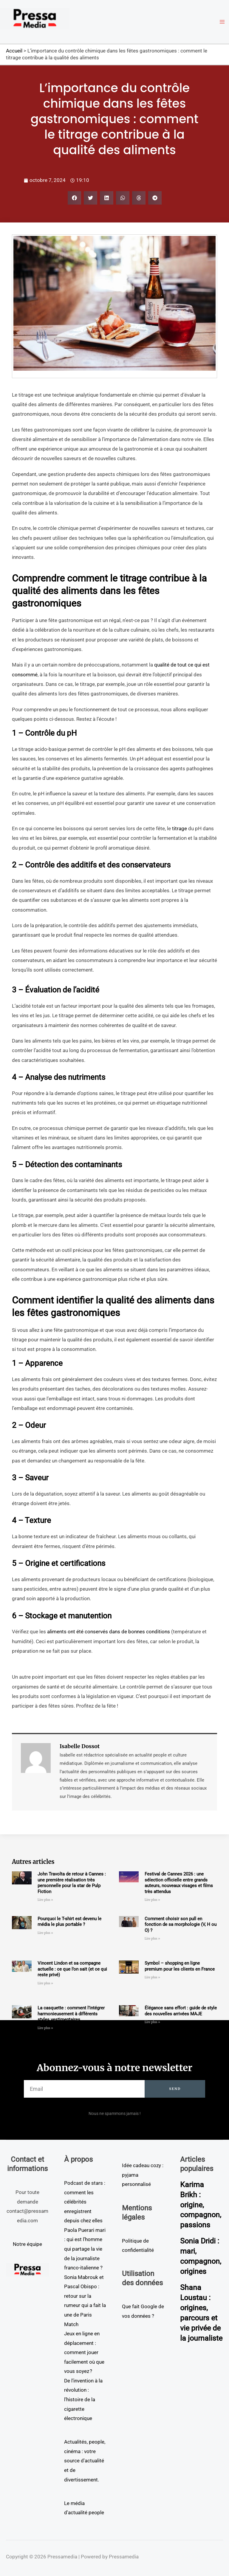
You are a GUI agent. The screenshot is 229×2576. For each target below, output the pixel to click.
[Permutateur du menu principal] (222, 22)
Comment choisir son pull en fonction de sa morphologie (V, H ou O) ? (180, 1924)
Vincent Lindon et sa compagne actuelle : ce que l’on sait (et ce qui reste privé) (72, 1968)
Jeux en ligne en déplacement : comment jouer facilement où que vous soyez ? (84, 2352)
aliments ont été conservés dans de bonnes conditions (109, 1632)
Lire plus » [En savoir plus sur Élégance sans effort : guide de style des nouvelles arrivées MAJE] (152, 2022)
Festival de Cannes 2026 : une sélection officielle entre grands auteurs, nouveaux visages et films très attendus (179, 1882)
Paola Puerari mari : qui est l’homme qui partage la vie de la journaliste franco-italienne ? (85, 2249)
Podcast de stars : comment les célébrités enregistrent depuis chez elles (84, 2202)
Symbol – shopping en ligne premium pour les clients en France (180, 1966)
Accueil (14, 51)
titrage (179, 828)
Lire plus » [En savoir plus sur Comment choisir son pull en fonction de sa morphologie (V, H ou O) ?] (152, 1938)
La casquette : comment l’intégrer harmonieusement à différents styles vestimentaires (71, 2013)
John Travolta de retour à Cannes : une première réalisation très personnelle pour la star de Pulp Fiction (72, 1882)
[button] (74, 198)
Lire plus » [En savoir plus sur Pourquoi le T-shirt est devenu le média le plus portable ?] (45, 1933)
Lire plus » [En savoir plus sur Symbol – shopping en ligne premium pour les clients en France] (152, 1977)
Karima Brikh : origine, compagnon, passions (201, 2204)
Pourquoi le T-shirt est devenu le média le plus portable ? (69, 1921)
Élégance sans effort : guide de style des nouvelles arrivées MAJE (181, 2011)
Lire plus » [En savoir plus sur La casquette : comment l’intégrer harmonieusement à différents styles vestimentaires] (45, 2028)
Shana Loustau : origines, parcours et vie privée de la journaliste (199, 2317)
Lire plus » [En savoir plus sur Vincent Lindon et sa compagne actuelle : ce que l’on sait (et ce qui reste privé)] (45, 1983)
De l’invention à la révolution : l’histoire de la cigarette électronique (83, 2399)
